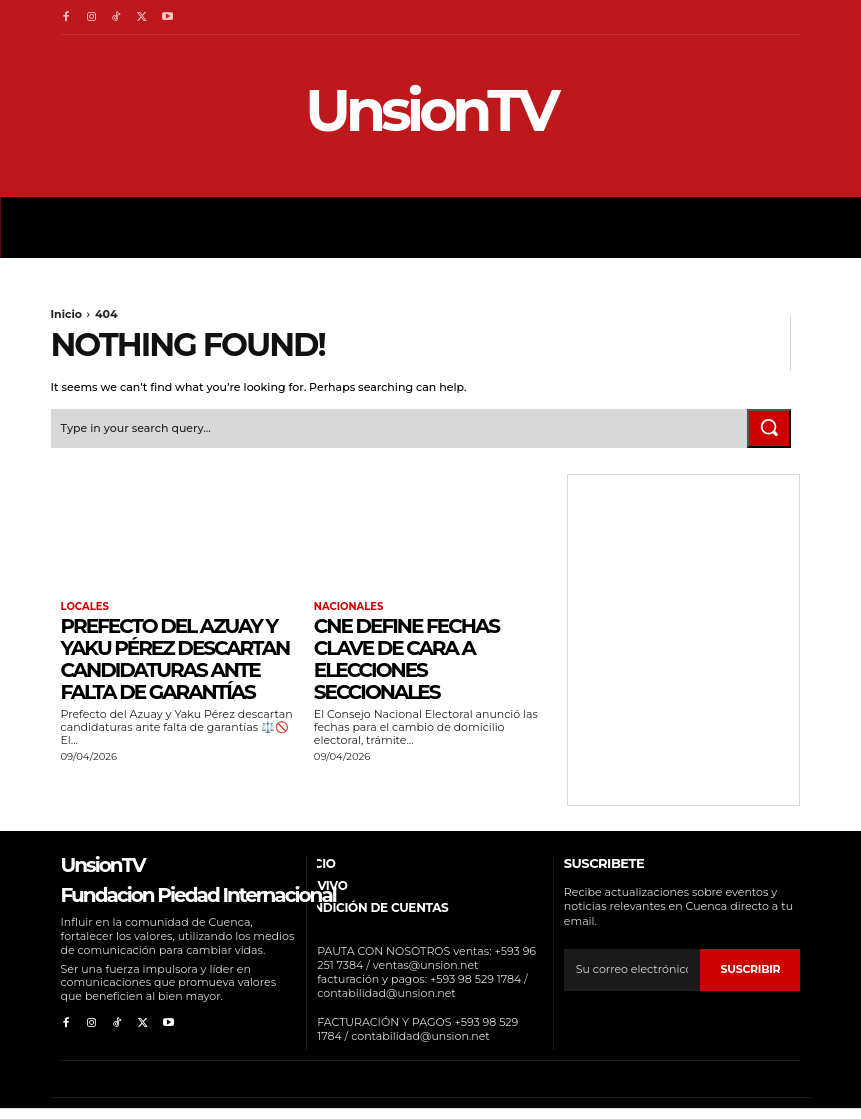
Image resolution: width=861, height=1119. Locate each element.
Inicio (67, 314)
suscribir (751, 969)
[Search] (769, 429)
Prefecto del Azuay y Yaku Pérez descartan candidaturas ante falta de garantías (175, 659)
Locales (85, 607)
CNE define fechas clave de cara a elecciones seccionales (406, 659)
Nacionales (348, 607)
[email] (632, 970)
